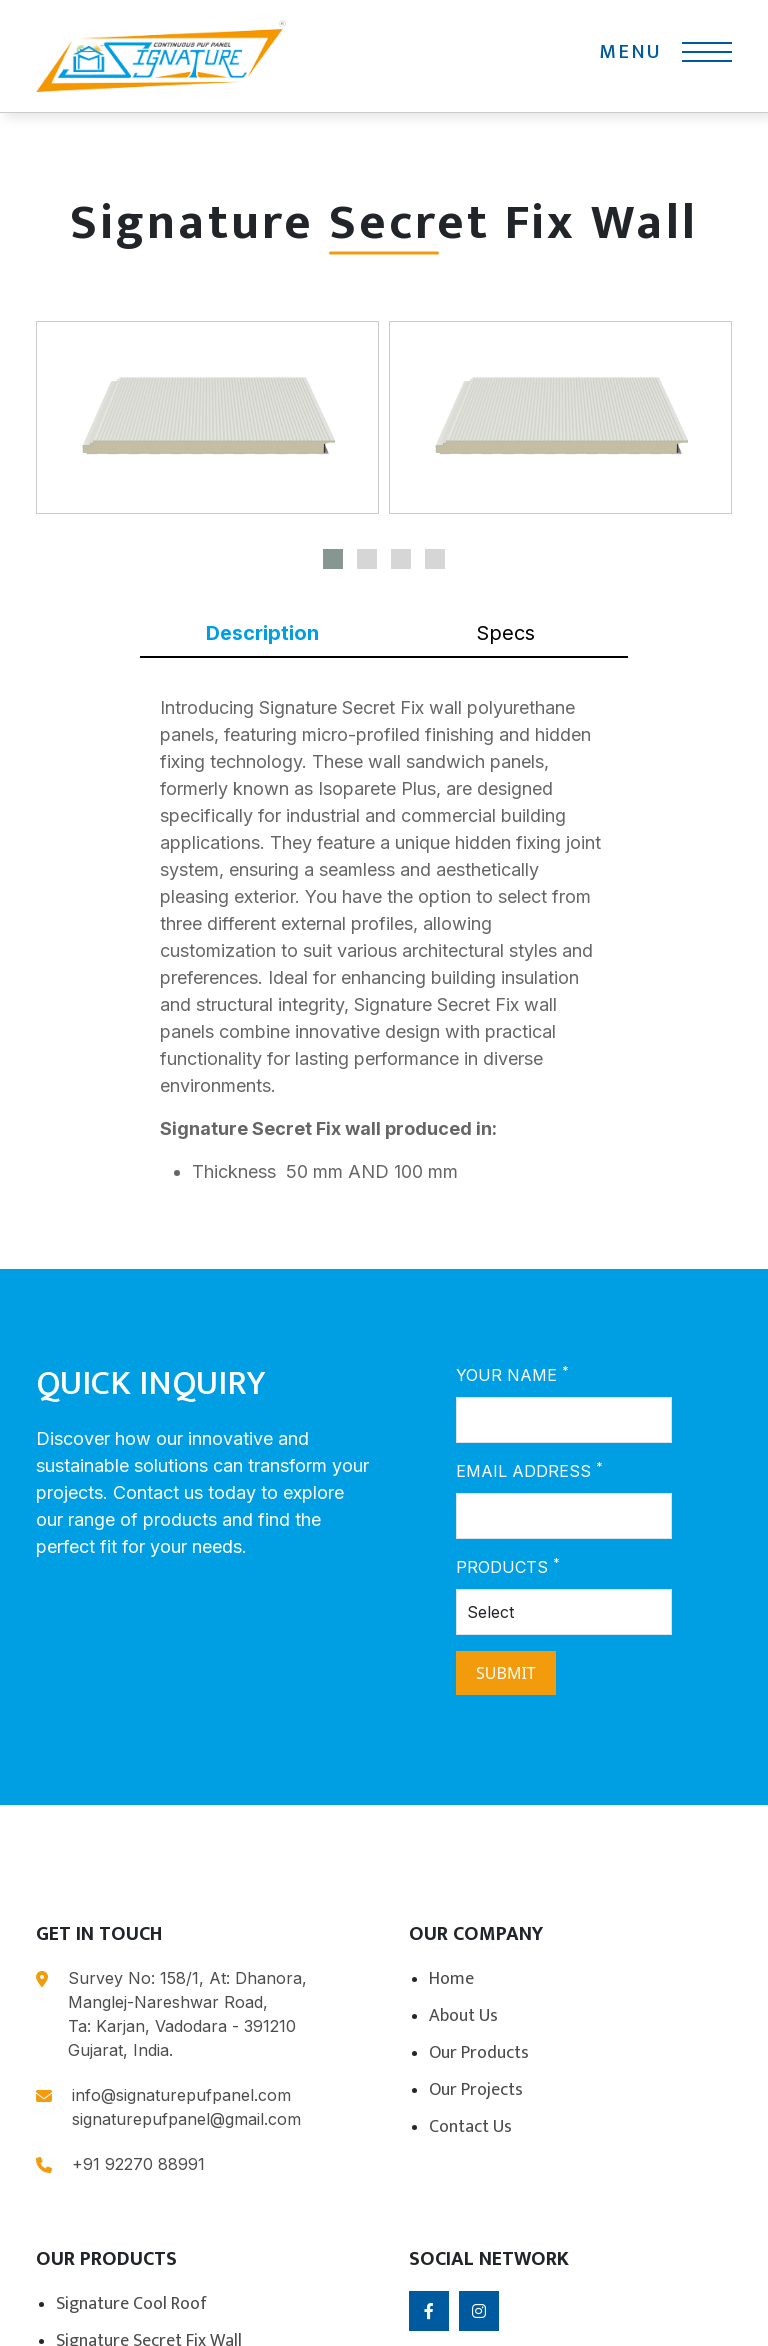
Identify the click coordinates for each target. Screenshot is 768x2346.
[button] (333, 559)
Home (451, 1979)
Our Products (479, 2053)
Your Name (512, 1374)
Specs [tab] (505, 633)
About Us (463, 2016)
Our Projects (476, 2090)
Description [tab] (262, 633)
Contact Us (470, 2127)
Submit (506, 1673)
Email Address (529, 1470)
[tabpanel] (383, 947)
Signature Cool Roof (131, 2304)
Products (508, 1566)
